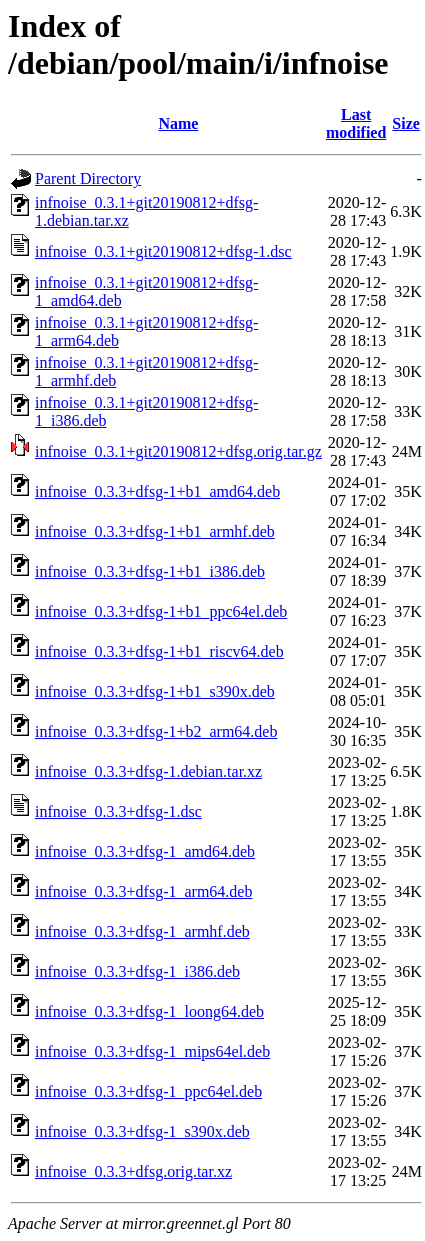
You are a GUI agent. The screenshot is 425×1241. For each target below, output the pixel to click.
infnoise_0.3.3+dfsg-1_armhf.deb (142, 931)
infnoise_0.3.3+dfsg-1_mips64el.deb (152, 1051)
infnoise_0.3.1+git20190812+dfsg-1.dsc (163, 251)
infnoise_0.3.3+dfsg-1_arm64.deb (143, 891)
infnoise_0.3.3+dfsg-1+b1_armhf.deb (155, 531)
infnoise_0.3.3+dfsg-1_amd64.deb (145, 851)
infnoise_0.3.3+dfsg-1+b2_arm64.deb (156, 731)
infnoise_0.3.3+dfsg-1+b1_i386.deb (150, 571)
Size (406, 123)
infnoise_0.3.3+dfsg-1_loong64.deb (149, 1011)
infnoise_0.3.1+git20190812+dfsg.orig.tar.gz (178, 451)
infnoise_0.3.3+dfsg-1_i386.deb (137, 971)
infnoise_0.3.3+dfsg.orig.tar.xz (133, 1171)
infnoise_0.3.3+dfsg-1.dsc (118, 811)
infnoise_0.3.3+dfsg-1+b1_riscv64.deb (159, 651)
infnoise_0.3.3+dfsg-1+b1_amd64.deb (157, 491)
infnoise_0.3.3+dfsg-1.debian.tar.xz (148, 771)
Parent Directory (88, 178)
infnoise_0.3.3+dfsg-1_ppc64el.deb (148, 1091)
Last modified (356, 123)
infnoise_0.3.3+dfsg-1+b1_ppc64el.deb (161, 611)
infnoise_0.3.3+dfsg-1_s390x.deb (142, 1131)
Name (178, 123)
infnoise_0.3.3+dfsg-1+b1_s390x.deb (155, 691)
